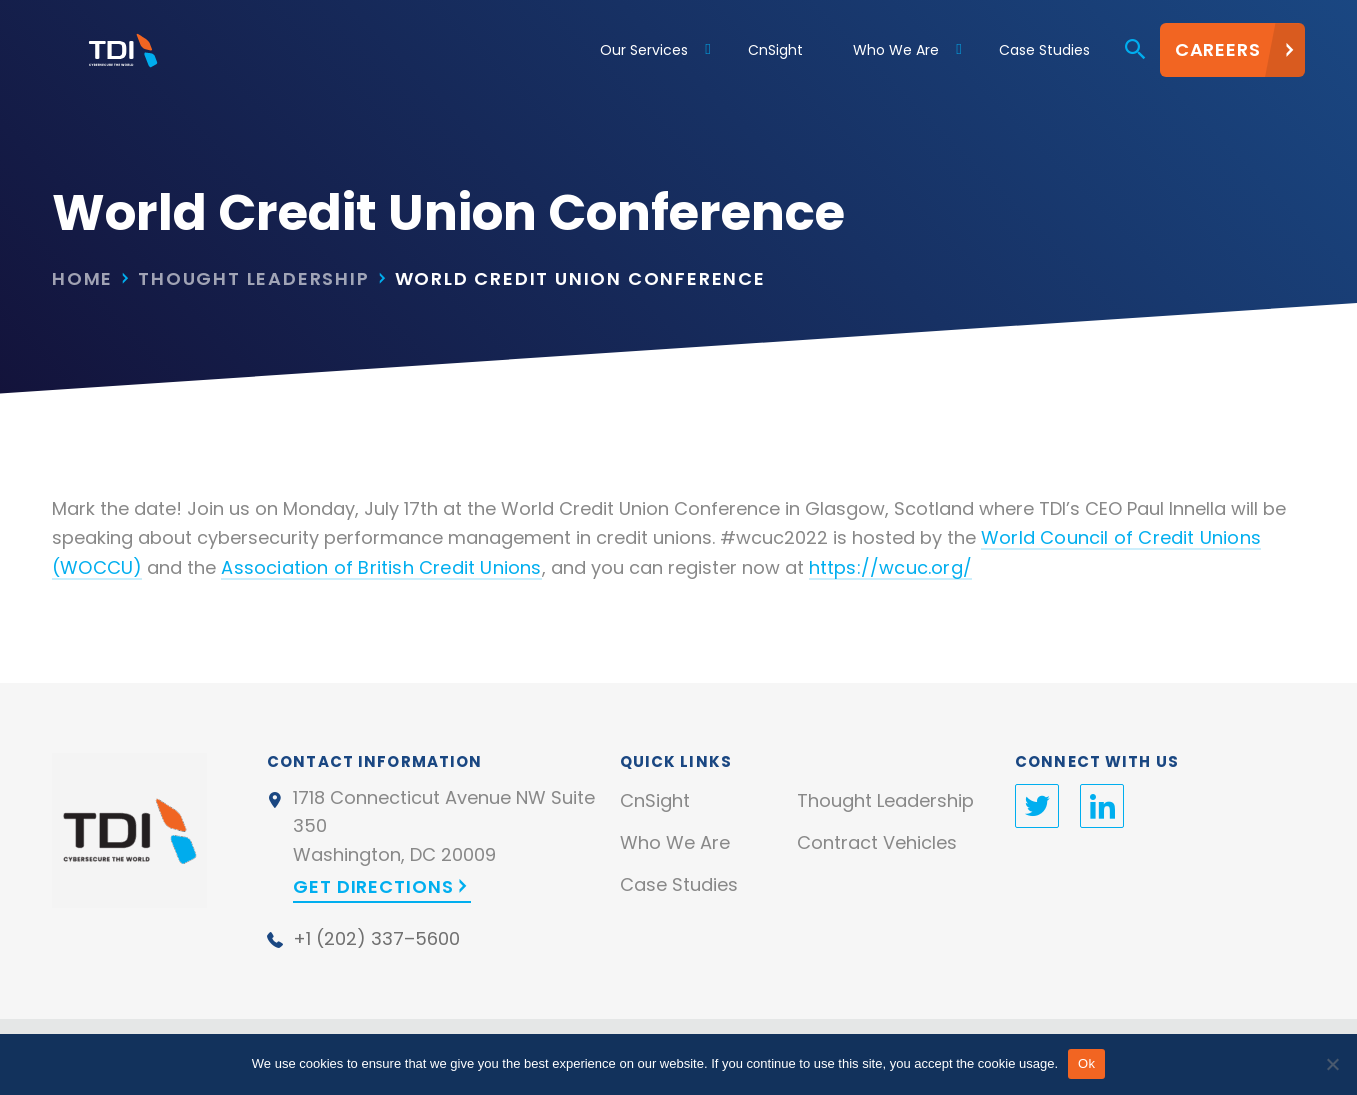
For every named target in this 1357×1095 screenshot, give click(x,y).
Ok (1086, 1063)
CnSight (655, 800)
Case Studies (679, 884)
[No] (1332, 1064)
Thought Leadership (253, 278)
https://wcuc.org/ (890, 567)
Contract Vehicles (877, 842)
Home (82, 278)
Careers (1218, 54)
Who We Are (675, 842)
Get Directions (373, 886)
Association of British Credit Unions (381, 567)
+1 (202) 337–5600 (376, 938)
